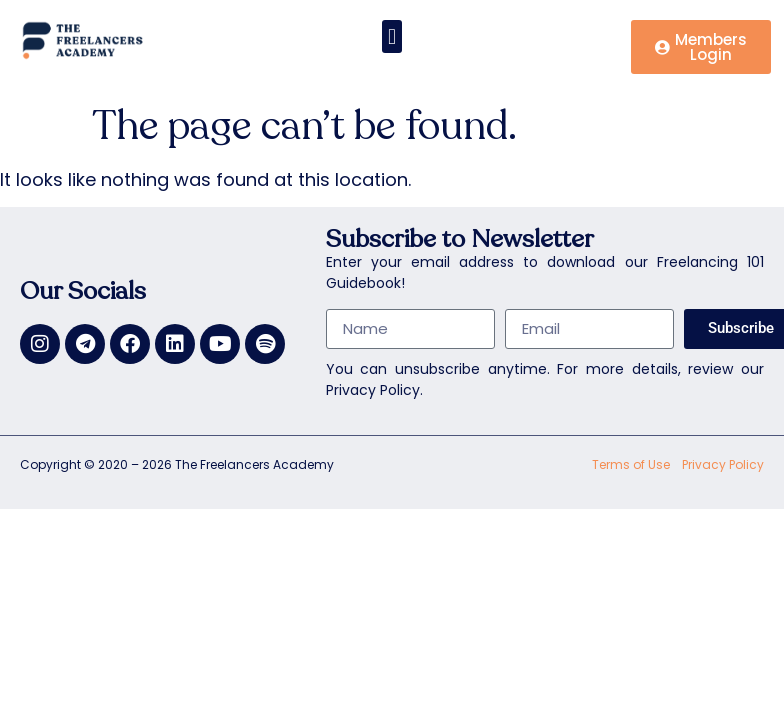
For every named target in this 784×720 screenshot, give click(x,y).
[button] (391, 36)
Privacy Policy (723, 464)
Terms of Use (631, 464)
